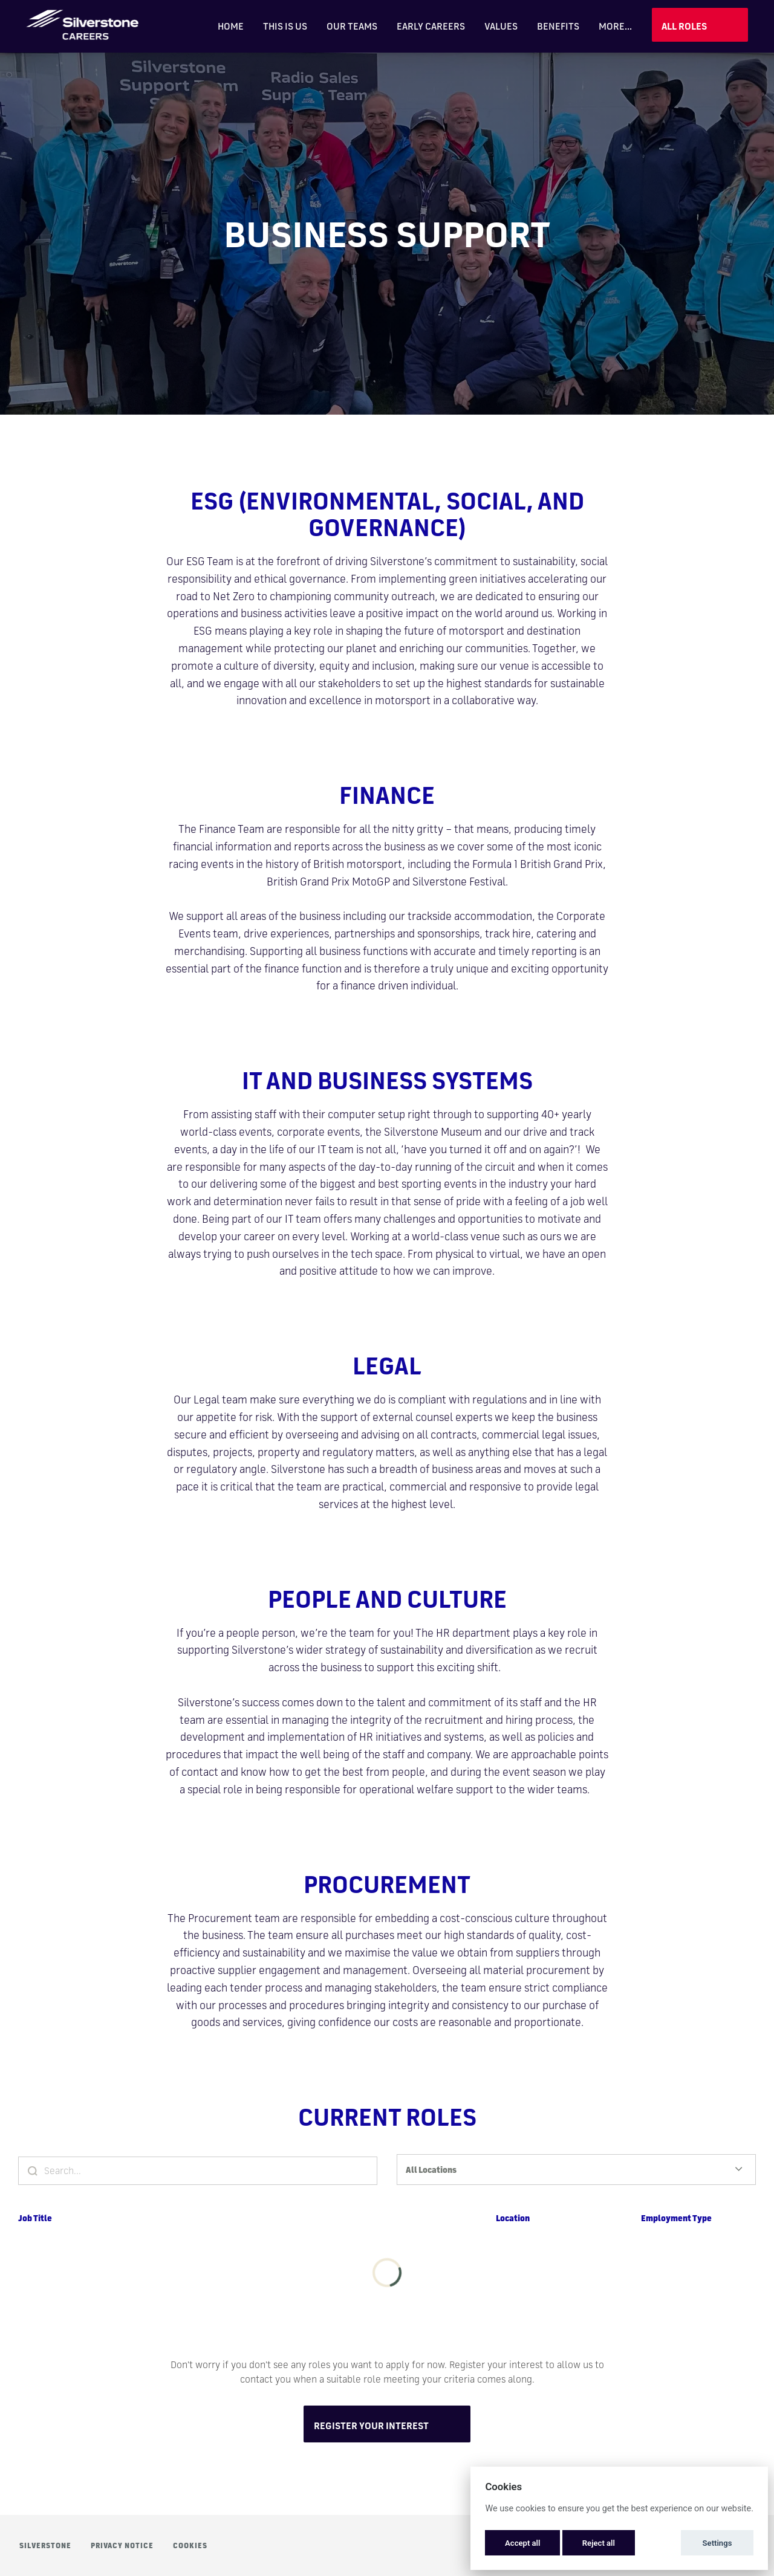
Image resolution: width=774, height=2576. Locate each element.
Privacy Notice (122, 2545)
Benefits (558, 26)
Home (231, 26)
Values (501, 26)
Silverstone (45, 2545)
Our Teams (352, 26)
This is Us (285, 26)
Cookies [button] (190, 2545)
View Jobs (700, 25)
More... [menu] (615, 26)
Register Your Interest (371, 2425)
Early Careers (431, 26)
